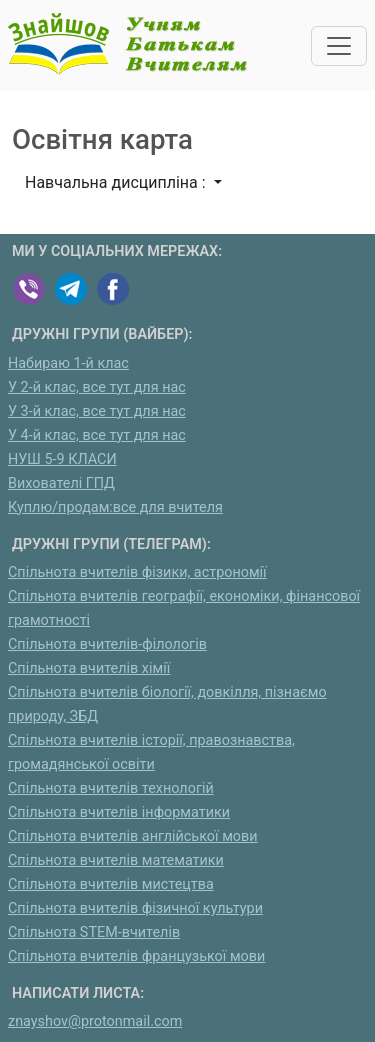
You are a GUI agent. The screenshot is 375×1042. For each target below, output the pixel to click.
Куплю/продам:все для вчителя (115, 507)
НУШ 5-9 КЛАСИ (62, 459)
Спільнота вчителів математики (116, 860)
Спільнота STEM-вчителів (94, 932)
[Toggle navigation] (339, 46)
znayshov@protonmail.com (95, 1021)
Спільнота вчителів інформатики (119, 812)
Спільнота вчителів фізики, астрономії (137, 572)
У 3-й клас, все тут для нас (97, 411)
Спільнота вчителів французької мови (136, 956)
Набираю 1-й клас (68, 363)
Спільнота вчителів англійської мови (133, 836)
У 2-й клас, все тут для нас (97, 387)
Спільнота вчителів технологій (111, 788)
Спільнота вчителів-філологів (107, 644)
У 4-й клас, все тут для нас (97, 435)
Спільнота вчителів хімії (89, 668)
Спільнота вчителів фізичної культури (135, 908)
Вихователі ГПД (61, 483)
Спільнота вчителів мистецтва (111, 884)
